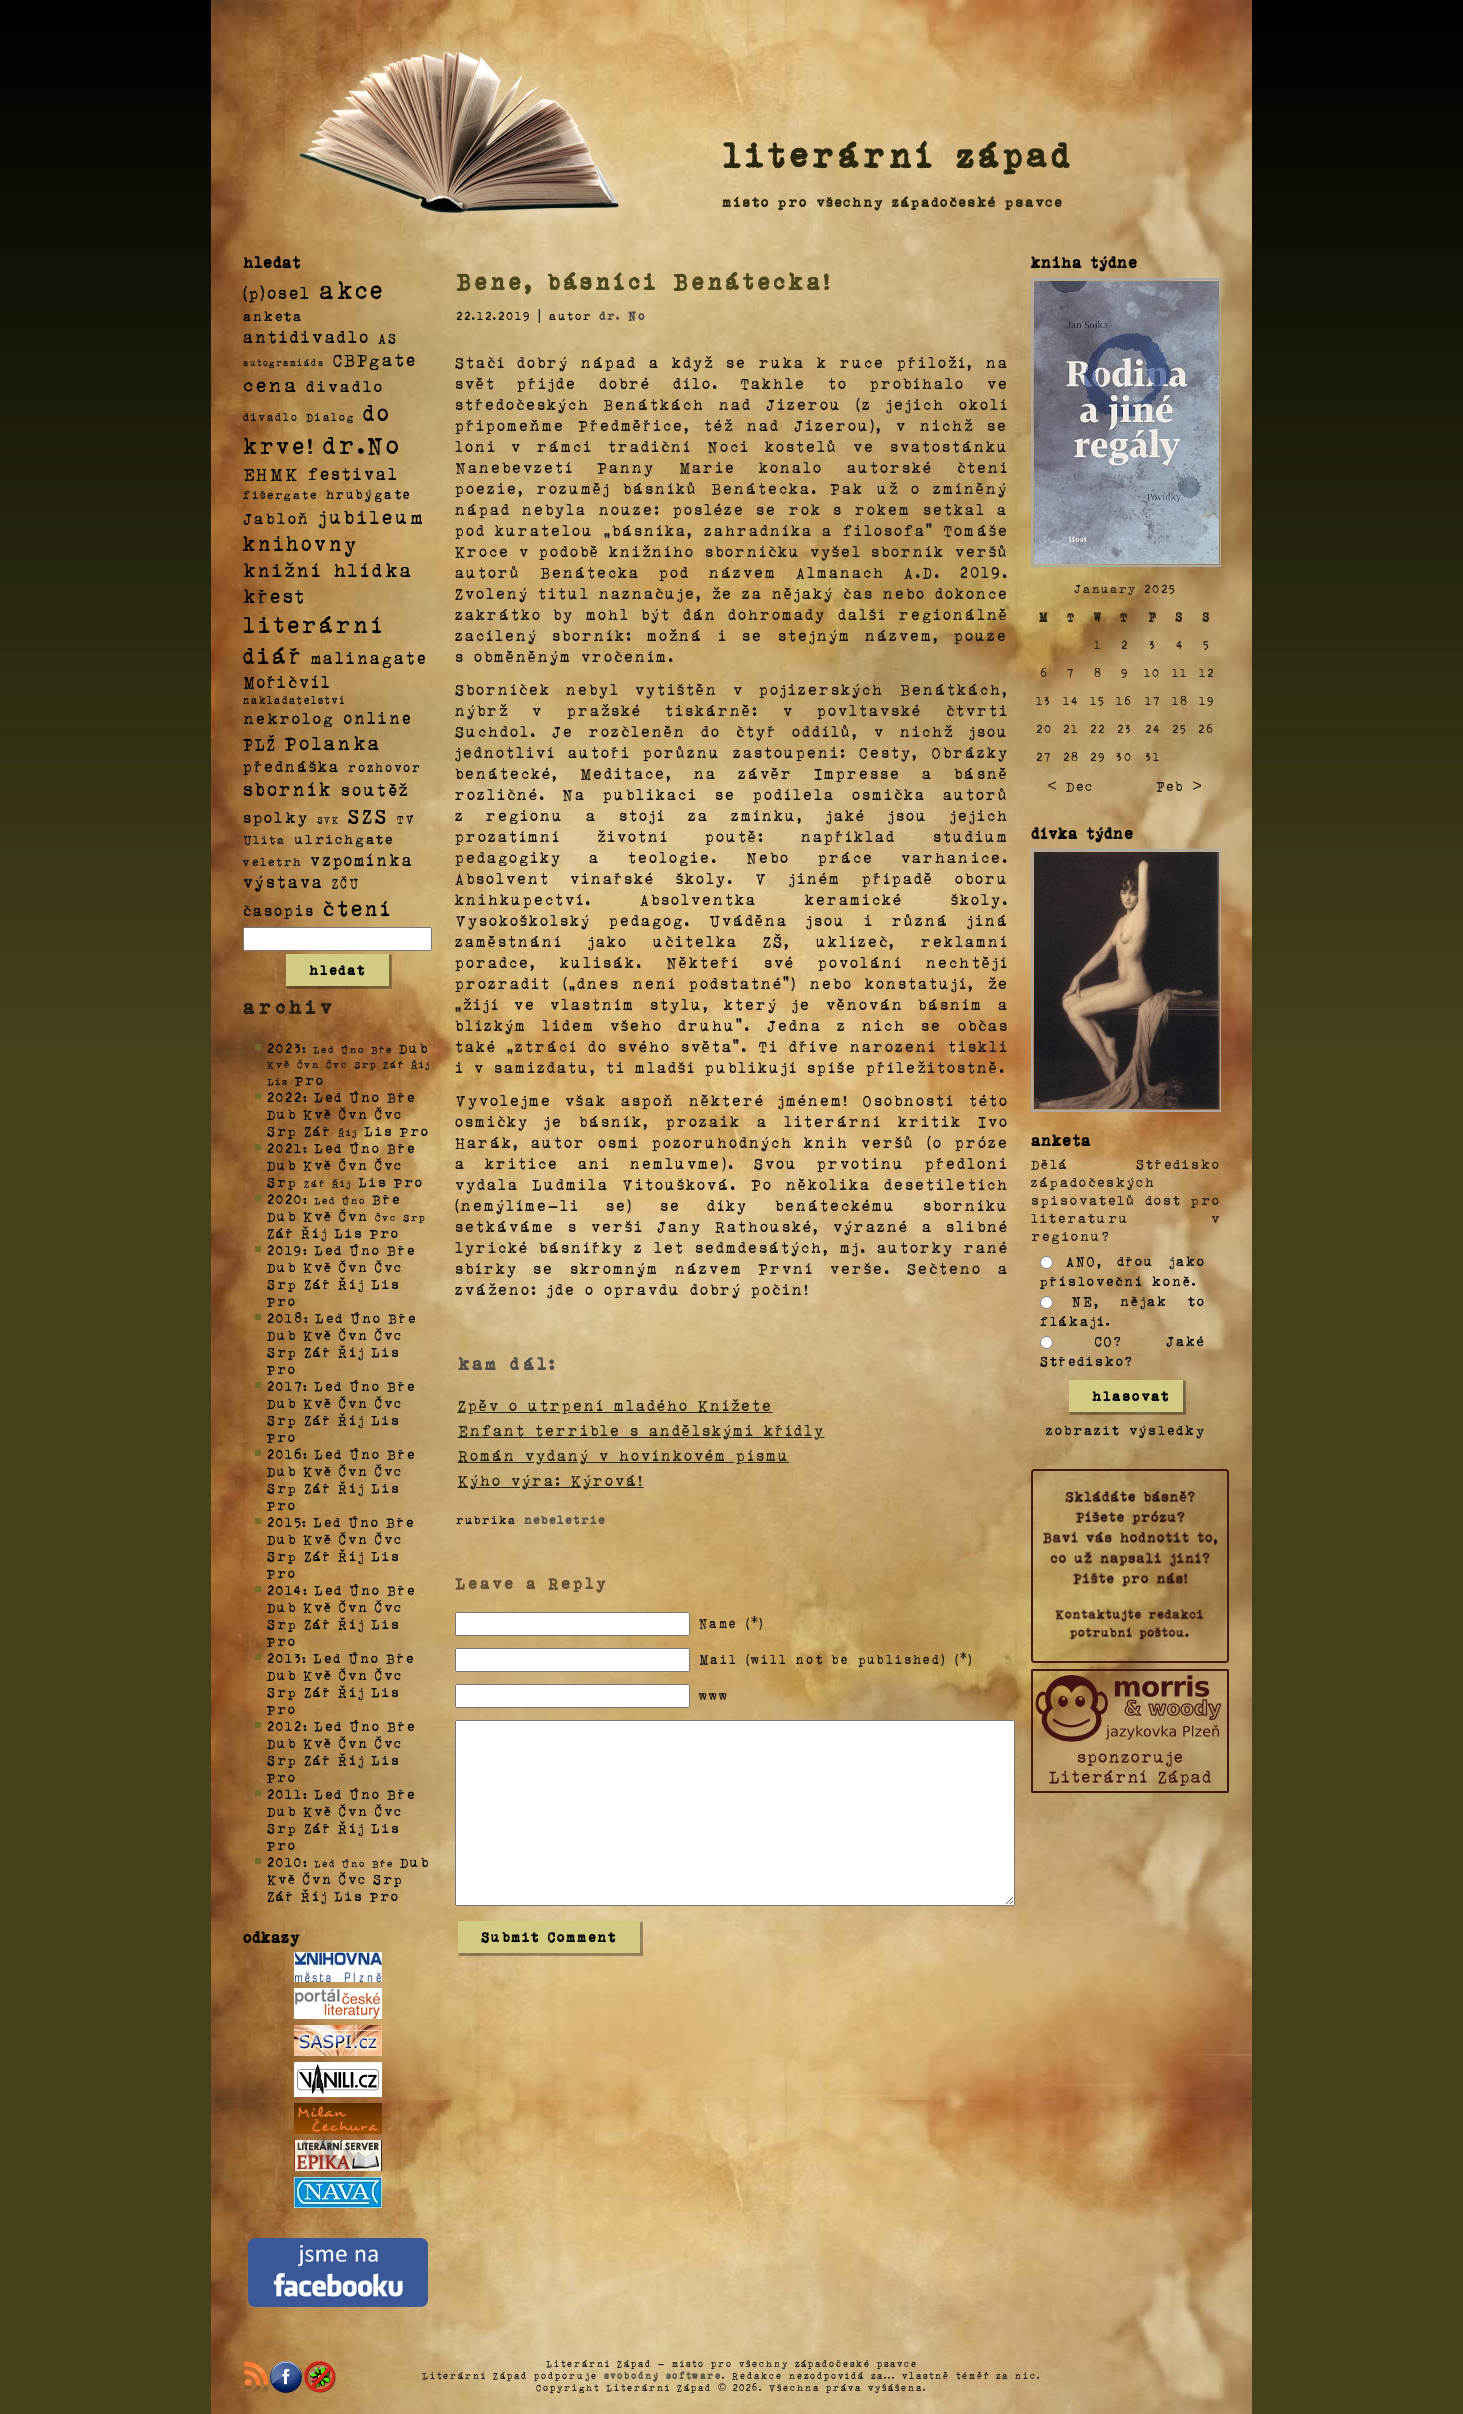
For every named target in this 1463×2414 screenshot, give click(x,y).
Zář (318, 1130)
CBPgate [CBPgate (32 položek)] (375, 359)
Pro (310, 1079)
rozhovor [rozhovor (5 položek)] (385, 767)
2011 (285, 1793)
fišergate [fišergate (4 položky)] (280, 494)
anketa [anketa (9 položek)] (273, 315)
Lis (379, 1130)
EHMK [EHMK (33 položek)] (271, 472)
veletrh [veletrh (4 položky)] (272, 861)
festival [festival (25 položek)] (353, 473)
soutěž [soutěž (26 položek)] (375, 789)
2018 (285, 1317)
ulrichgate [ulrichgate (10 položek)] (344, 838)
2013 (284, 1657)
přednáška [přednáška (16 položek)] (291, 766)
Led (328, 1096)
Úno (365, 1096)
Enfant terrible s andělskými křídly (641, 1430)
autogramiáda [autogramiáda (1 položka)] (284, 362)
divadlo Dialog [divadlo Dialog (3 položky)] (299, 416)
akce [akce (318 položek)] (352, 289)
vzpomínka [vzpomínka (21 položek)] (362, 859)
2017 (285, 1385)
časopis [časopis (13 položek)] (279, 910)
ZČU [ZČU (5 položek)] (346, 883)
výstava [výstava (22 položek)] (283, 881)
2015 (284, 1521)
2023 (284, 1047)
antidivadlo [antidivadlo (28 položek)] (306, 336)
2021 (285, 1147)
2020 (285, 1198)
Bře (401, 1096)
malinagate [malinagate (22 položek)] (369, 657)
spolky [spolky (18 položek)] (276, 816)
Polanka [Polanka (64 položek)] (333, 742)
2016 (285, 1453)
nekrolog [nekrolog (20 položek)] (289, 717)
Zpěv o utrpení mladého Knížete (615, 1405)
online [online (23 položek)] (378, 717)
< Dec (1070, 785)
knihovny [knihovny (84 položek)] (301, 543)
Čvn (354, 1113)
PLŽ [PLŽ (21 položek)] (260, 743)
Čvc (389, 1113)
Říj (314, 1232)
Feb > (1179, 785)
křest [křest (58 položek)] (274, 595)
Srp (282, 1130)
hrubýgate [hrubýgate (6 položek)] (369, 493)
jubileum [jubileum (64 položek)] (371, 516)
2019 (285, 1249)
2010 (285, 1861)
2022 (285, 1096)
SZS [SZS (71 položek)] (368, 815)
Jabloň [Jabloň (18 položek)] (276, 517)
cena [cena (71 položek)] (270, 384)
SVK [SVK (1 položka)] (328, 819)
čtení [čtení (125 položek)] (358, 907)
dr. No (622, 315)
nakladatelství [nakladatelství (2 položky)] (295, 700)
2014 (285, 1589)
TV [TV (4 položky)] (406, 818)
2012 (285, 1725)
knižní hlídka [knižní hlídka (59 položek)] (328, 569)
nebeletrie (565, 1519)
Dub (414, 1047)
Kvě (318, 1113)
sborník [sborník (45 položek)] (288, 789)
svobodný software (663, 2375)
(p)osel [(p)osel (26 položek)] (277, 292)
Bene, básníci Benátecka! (644, 281)
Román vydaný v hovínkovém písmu (624, 1455)
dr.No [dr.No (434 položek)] (362, 443)
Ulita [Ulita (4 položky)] (264, 839)
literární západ (898, 154)
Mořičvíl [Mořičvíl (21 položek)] (287, 681)
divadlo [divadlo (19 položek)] (345, 385)
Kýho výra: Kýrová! (551, 1480)
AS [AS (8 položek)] (388, 337)
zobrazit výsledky (1126, 1429)
